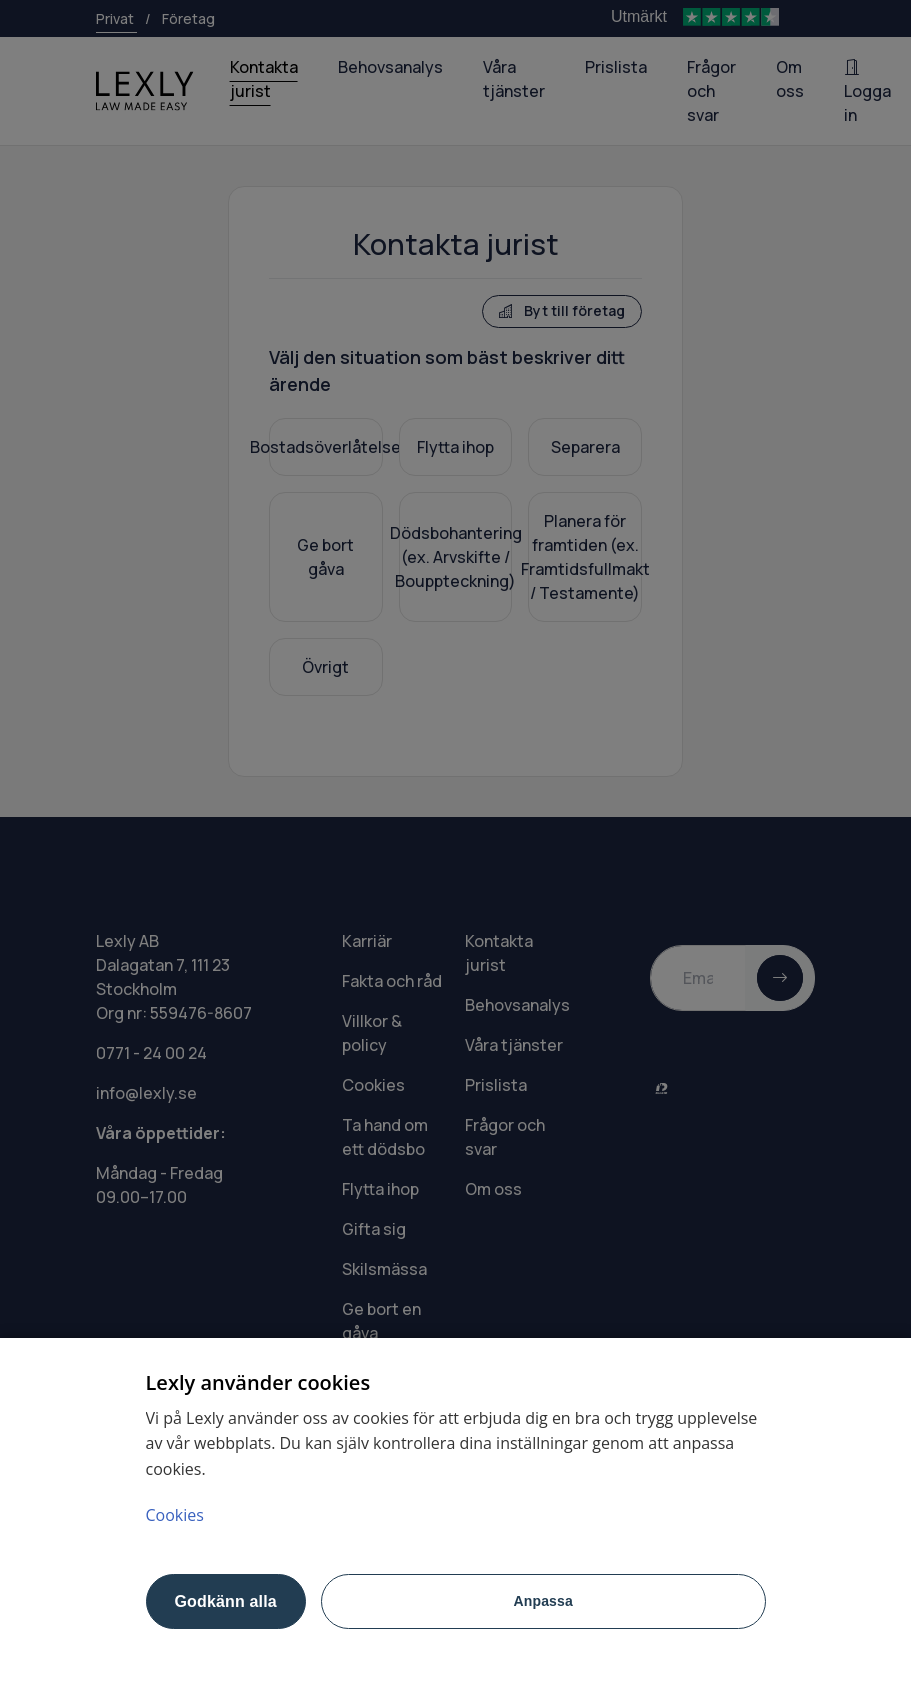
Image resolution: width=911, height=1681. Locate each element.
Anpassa (543, 1601)
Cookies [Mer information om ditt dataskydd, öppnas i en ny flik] (175, 1515)
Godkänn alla (226, 1601)
